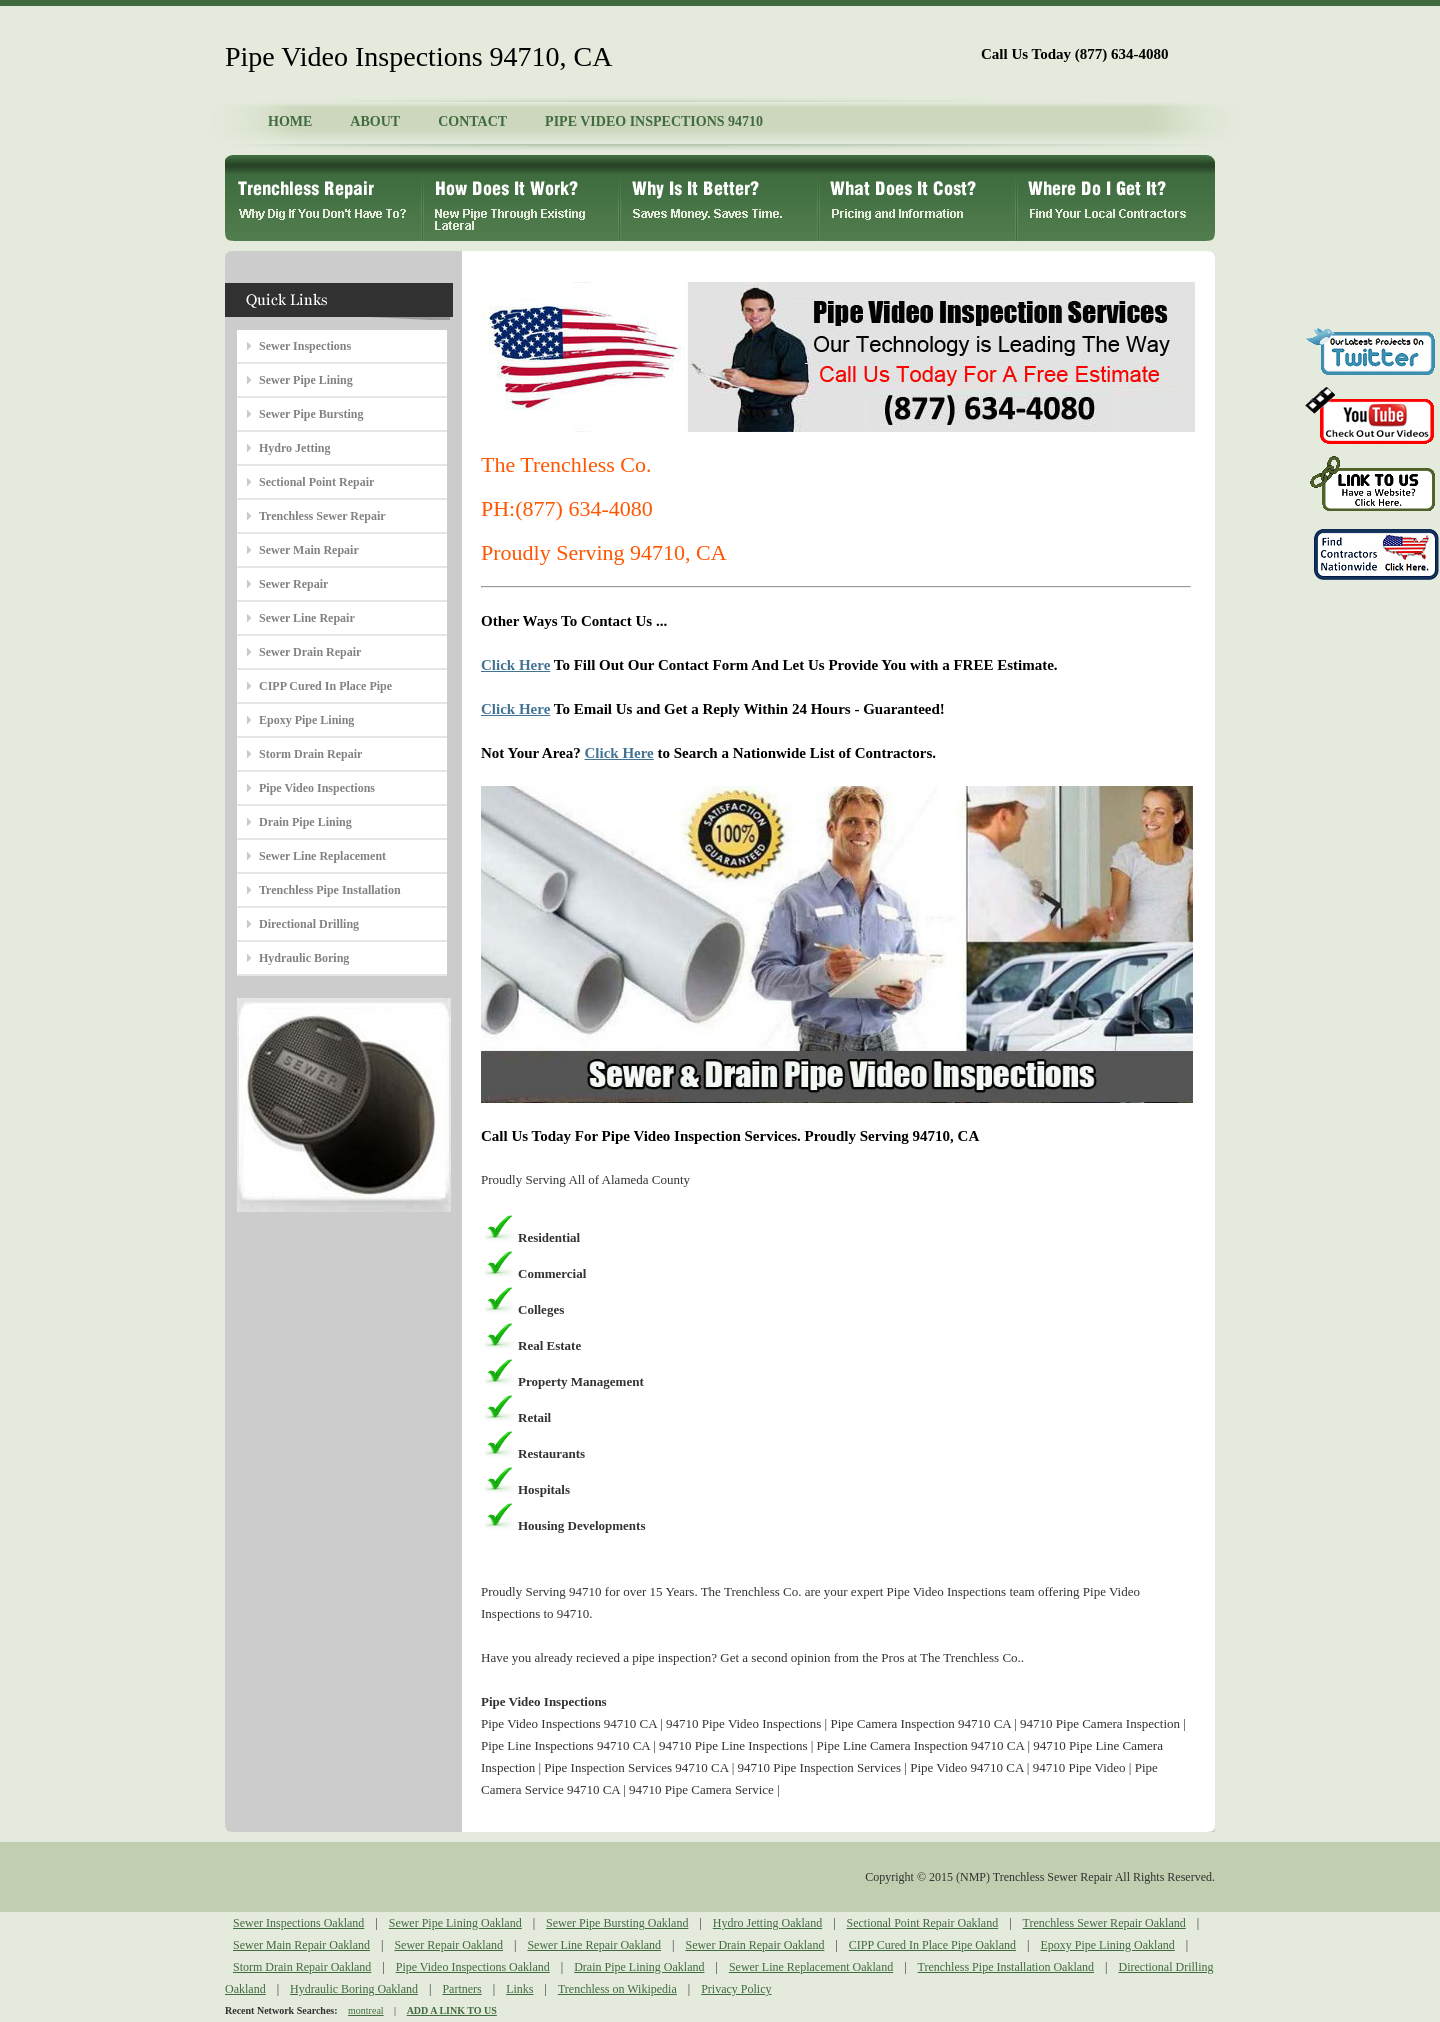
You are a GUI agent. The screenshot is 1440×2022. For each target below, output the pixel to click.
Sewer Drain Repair (310, 652)
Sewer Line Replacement (322, 856)
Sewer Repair (293, 584)
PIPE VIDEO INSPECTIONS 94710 (654, 121)
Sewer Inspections (305, 346)
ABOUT (375, 121)
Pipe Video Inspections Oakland (473, 1967)
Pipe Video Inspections (317, 788)
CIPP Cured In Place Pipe (325, 686)
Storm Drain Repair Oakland (302, 1967)
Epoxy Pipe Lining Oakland (1107, 1945)
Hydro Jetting (294, 448)
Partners (461, 1989)
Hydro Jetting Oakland (767, 1923)
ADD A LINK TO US (452, 2010)
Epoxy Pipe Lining (306, 720)
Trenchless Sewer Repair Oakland (1104, 1923)
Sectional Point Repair (316, 482)
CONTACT (472, 121)
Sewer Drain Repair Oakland (754, 1945)
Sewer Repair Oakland (448, 1945)
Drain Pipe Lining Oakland (639, 1967)
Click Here (515, 665)
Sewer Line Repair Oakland (594, 1945)
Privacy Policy (736, 1989)
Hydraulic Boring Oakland (354, 1989)
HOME (290, 121)
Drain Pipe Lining (305, 822)
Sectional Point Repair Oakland (923, 1923)
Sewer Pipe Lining (306, 380)
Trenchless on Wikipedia (617, 1989)
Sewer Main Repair (309, 550)
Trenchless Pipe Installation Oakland (1006, 1967)
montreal (366, 2010)
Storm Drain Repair (310, 754)
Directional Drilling (309, 924)
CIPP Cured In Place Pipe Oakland (932, 1945)
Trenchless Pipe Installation (330, 890)
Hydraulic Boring (304, 958)
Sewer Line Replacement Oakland (811, 1967)
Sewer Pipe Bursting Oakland (617, 1923)
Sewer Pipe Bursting (311, 414)
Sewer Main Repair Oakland (301, 1945)
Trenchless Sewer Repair (322, 516)
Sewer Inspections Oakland (298, 1923)
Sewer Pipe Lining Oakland (455, 1923)
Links (519, 1989)
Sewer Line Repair (307, 618)
